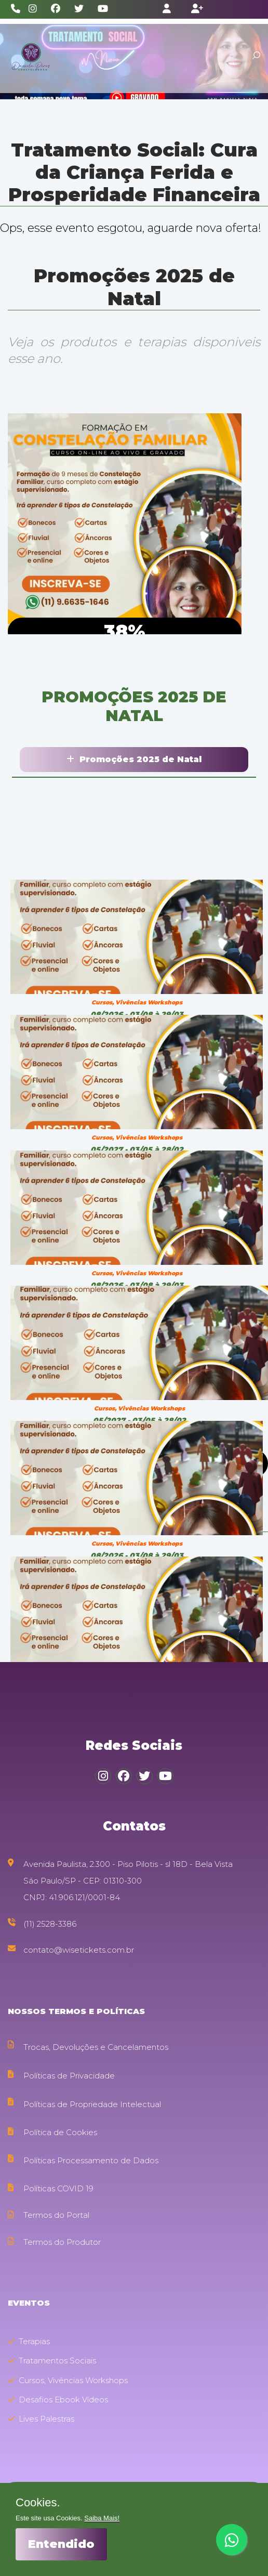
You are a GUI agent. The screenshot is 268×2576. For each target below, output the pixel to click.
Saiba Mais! (101, 2518)
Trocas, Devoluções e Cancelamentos (95, 2047)
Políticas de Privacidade (69, 2076)
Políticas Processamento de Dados (90, 2160)
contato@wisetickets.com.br (78, 1950)
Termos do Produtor (62, 2242)
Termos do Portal (56, 2215)
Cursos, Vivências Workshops (68, 2380)
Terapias (29, 2341)
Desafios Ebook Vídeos (58, 2399)
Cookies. (38, 2502)
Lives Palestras (41, 2419)
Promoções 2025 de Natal (134, 759)
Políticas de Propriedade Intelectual (92, 2104)
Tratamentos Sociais (52, 2360)
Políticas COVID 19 (58, 2188)
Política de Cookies (60, 2132)
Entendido (61, 2544)
